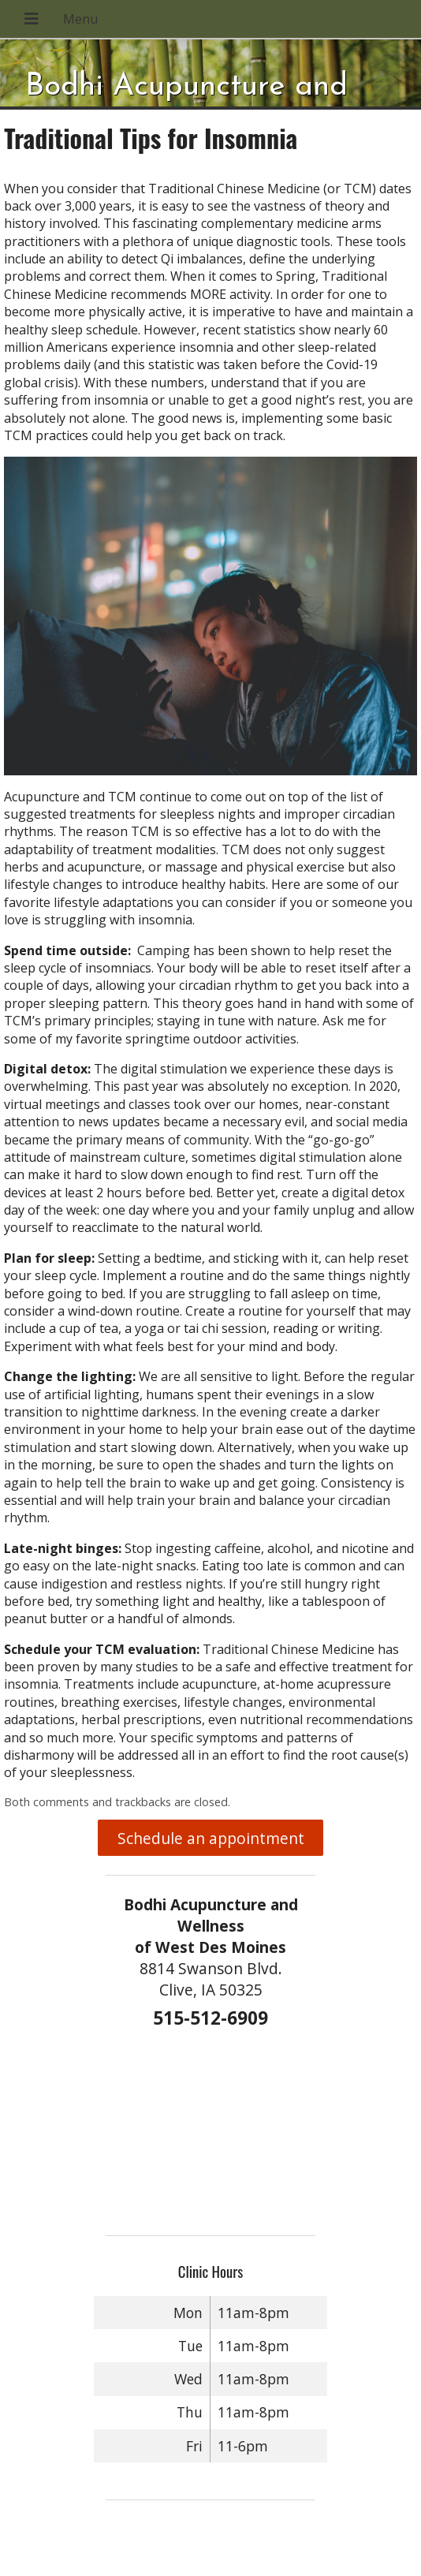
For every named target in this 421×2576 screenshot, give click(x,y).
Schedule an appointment (210, 1838)
